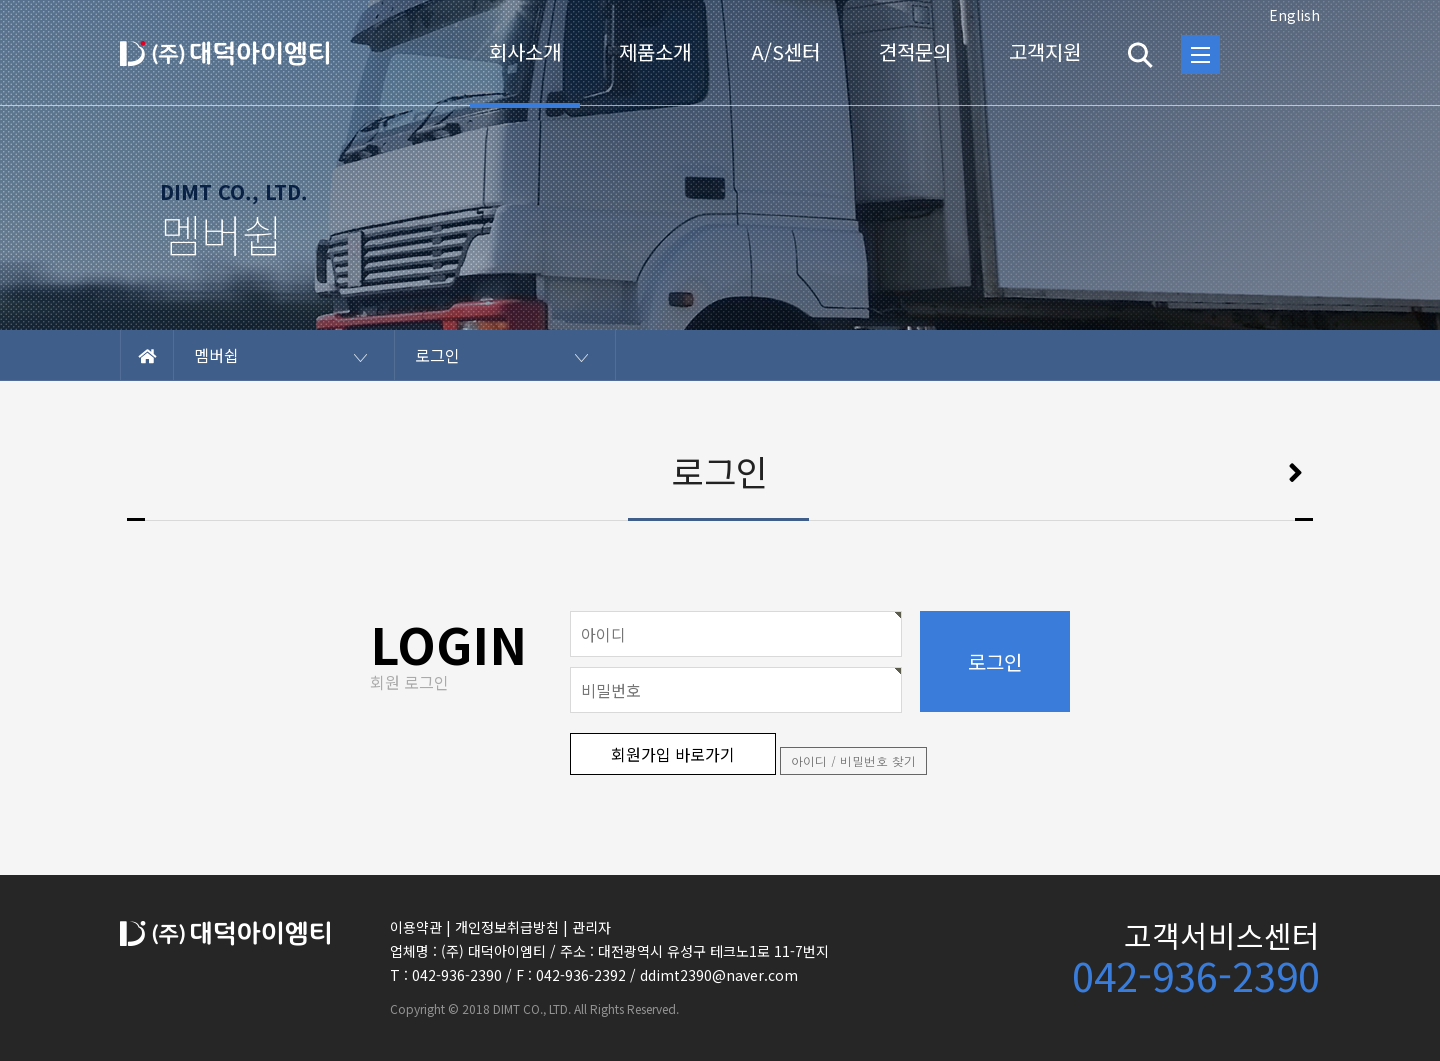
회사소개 (525, 51)
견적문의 (915, 51)
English (1294, 15)
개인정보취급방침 (507, 927)
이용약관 (416, 927)
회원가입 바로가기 (673, 754)
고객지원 (1045, 51)
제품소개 (655, 51)
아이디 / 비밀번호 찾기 (853, 760)
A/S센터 (785, 51)
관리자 (591, 927)
